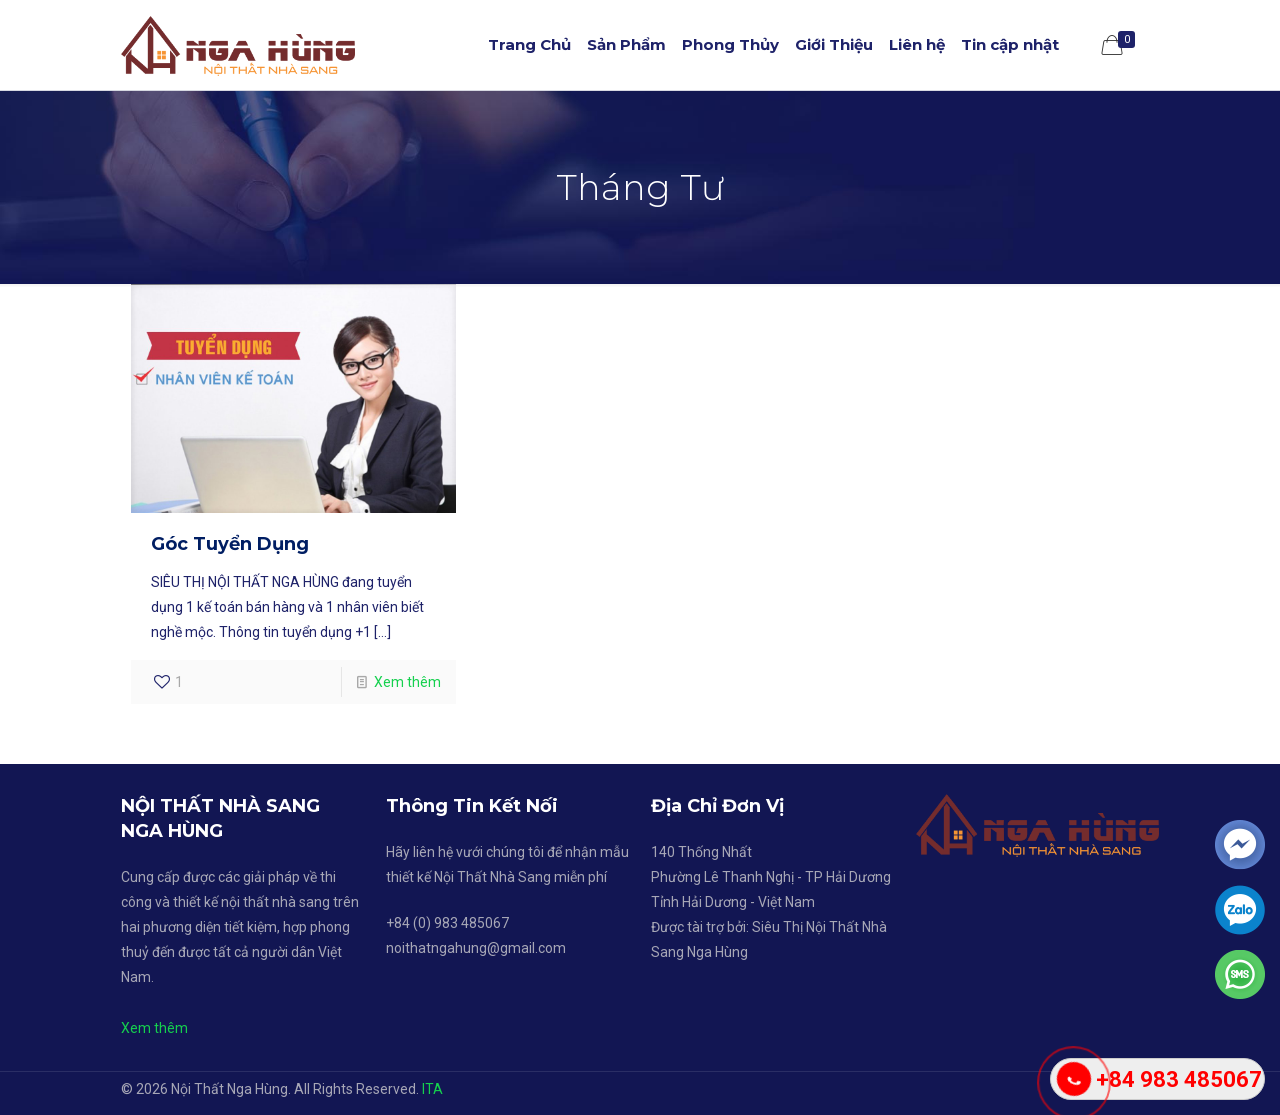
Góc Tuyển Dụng (230, 544)
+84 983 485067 (1179, 1079)
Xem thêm (407, 682)
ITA (432, 1089)
